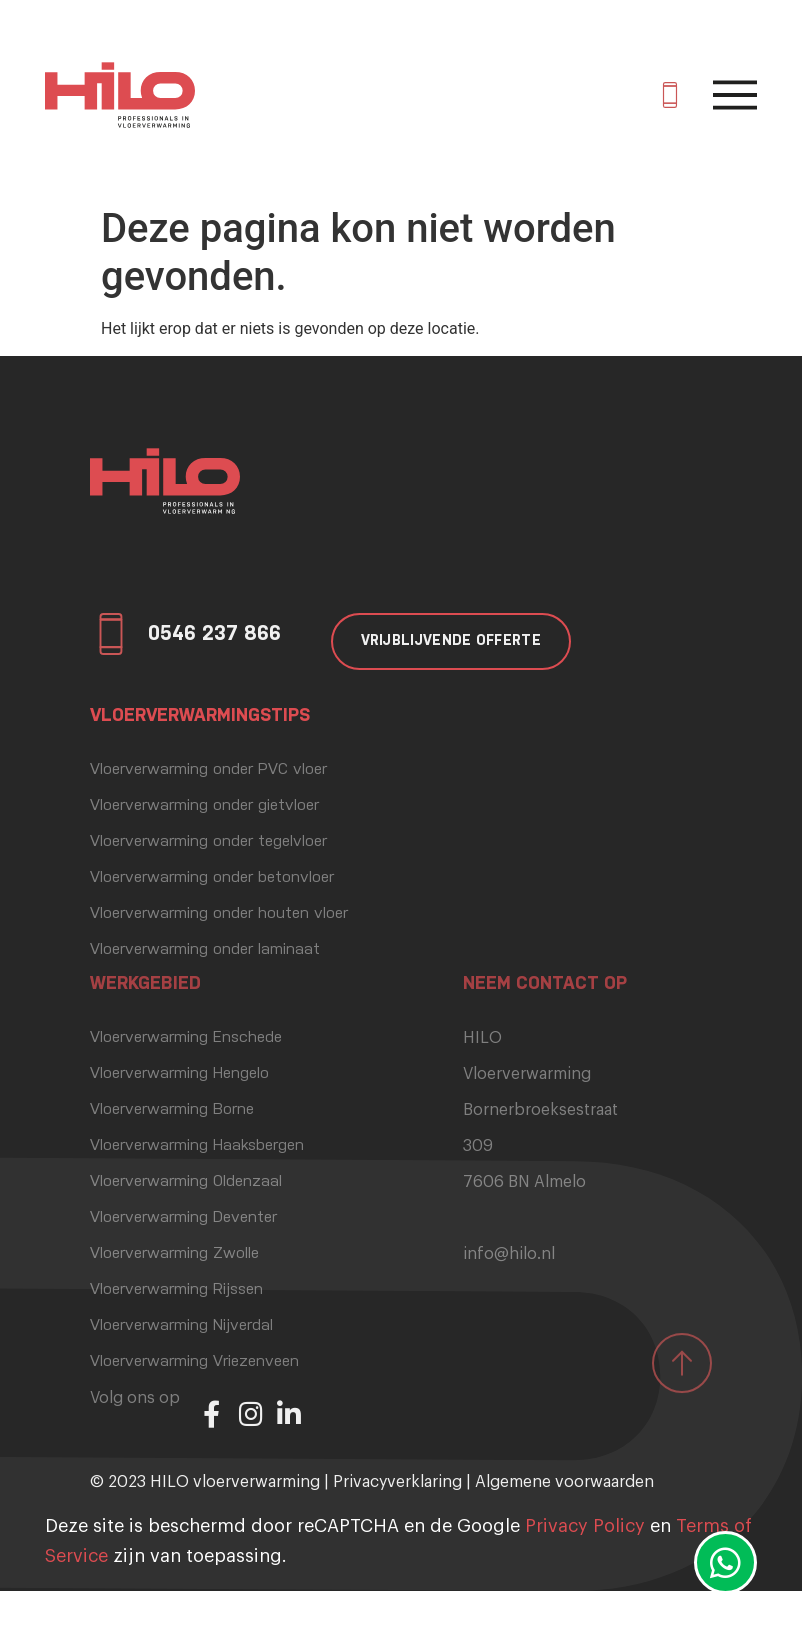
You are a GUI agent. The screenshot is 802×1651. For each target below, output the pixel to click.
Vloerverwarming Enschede (186, 1038)
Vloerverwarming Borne (172, 1110)
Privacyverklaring (397, 1482)
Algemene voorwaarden (564, 1482)
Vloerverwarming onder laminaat (205, 950)
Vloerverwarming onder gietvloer (204, 806)
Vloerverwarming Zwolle (174, 1254)
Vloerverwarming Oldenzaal (186, 1182)
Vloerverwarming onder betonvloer (212, 878)
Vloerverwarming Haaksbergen (197, 1146)
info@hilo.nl (509, 1254)
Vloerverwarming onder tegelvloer (208, 842)
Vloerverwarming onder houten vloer (219, 914)
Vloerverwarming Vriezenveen (194, 1362)
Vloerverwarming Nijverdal (181, 1326)
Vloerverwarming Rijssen (176, 1290)
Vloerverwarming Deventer (183, 1218)
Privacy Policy (585, 1526)
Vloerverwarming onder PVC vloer (208, 770)
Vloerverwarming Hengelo (179, 1074)
